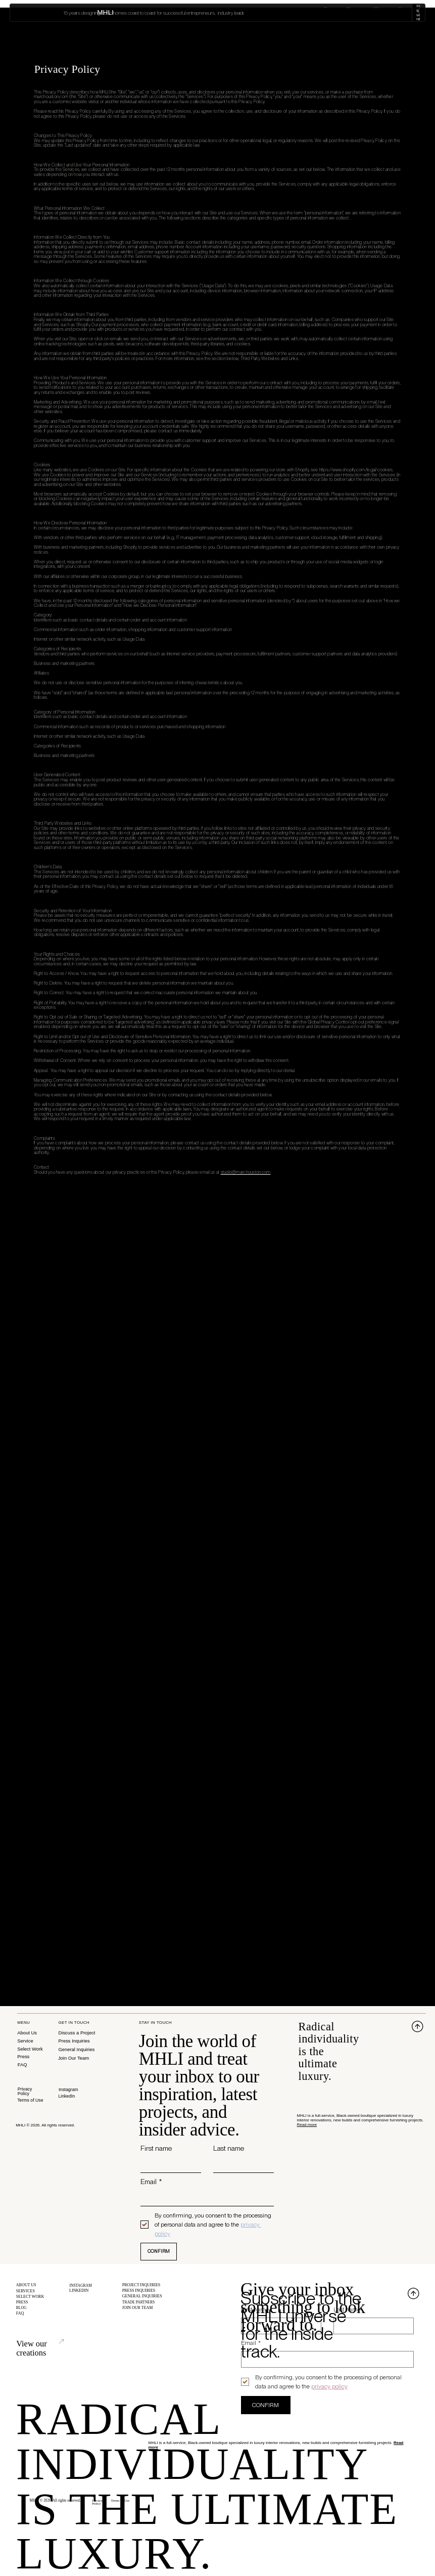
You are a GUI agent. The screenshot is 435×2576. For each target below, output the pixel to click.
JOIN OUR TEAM (137, 2311)
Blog (377, 13)
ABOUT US (26, 2285)
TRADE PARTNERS (139, 2305)
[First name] (167, 2164)
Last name (228, 2148)
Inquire (406, 12)
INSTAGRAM (81, 2285)
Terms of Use (30, 2100)
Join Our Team (73, 2058)
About (281, 12)
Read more (307, 2124)
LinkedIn (66, 2096)
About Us (27, 2032)
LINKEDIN (78, 2291)
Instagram (68, 2089)
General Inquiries (76, 2049)
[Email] (204, 2198)
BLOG (21, 2311)
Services (311, 13)
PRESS (22, 2305)
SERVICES (25, 2292)
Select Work (347, 13)
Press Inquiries (73, 2041)
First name (156, 2148)
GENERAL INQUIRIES (142, 2298)
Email (151, 2182)
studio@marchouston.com (246, 1172)
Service (25, 2041)
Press (23, 2056)
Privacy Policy (25, 2091)
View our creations (49, 2344)
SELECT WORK (30, 2298)
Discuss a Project (76, 2032)
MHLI (25, 12)
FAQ (22, 2064)
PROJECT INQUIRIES (141, 2285)
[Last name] (240, 2164)
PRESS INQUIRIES (138, 2291)
